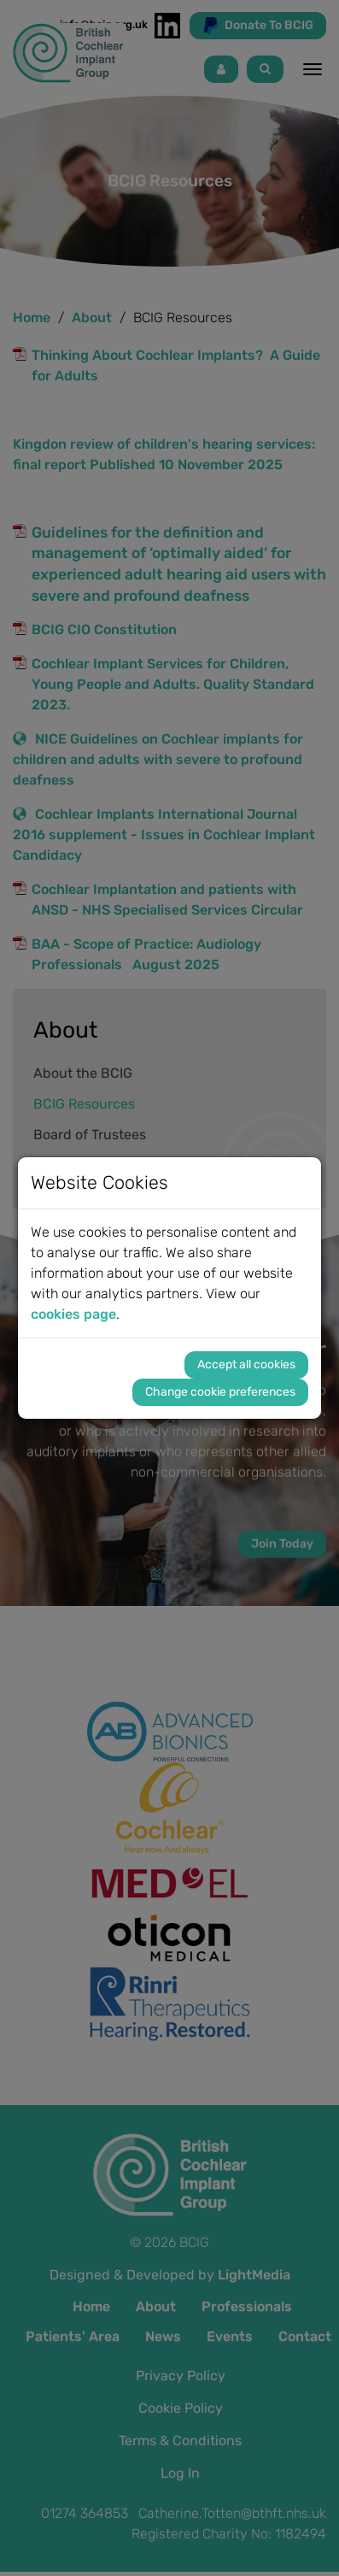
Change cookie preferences (220, 1392)
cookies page (73, 1314)
